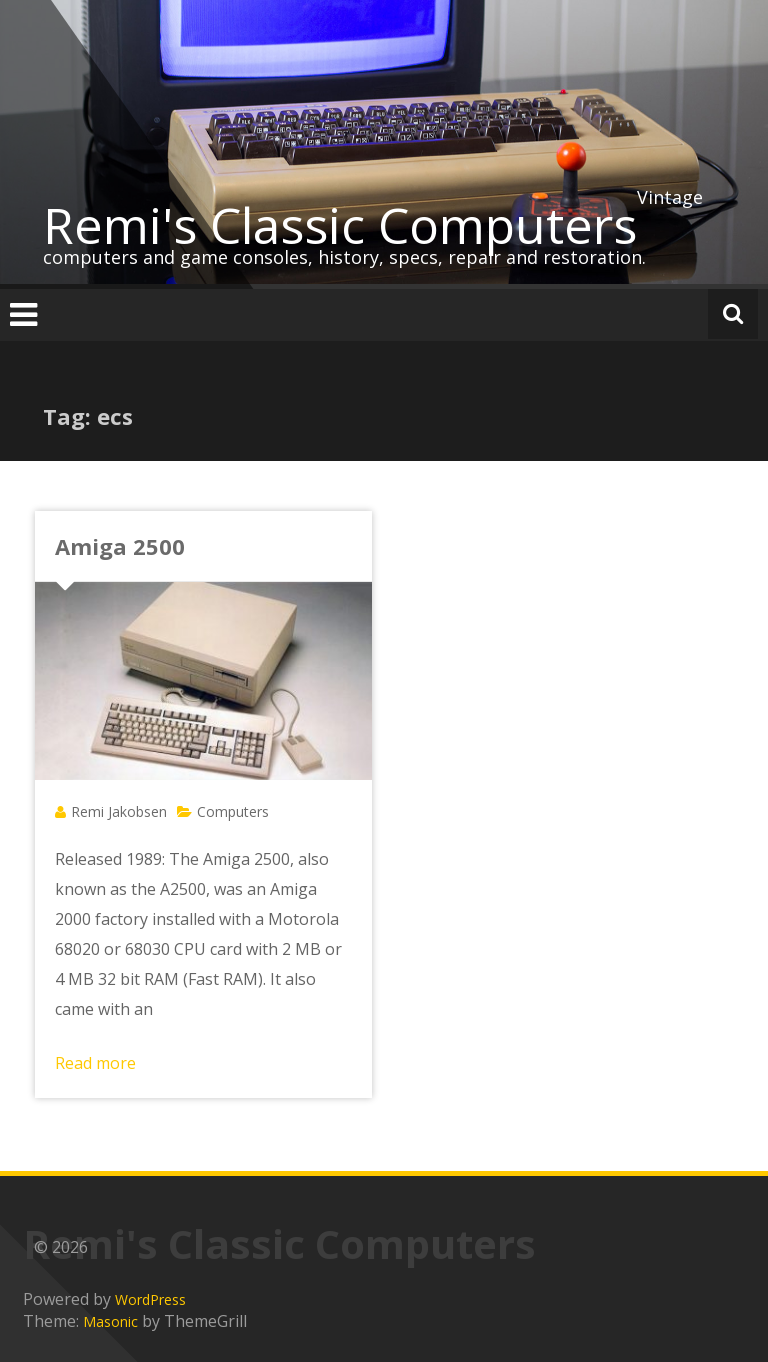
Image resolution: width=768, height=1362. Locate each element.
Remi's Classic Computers (340, 225)
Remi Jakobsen (119, 811)
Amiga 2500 (120, 546)
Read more (95, 1063)
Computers (233, 811)
